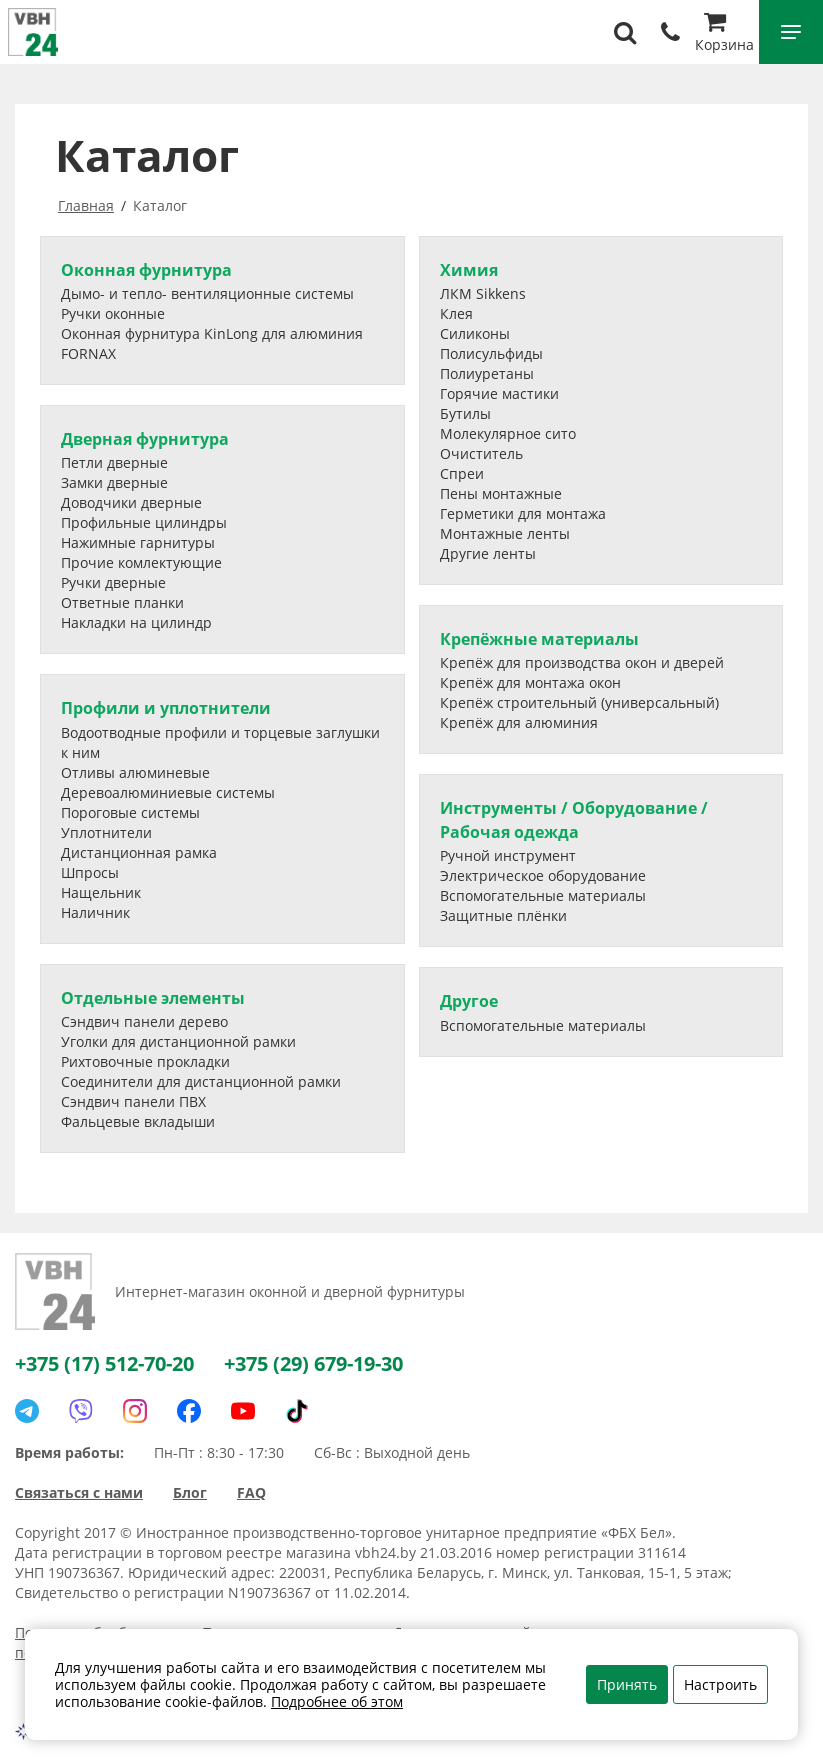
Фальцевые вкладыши (138, 1121)
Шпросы (90, 872)
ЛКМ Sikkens (483, 293)
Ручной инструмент (508, 855)
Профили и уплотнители (166, 708)
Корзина (724, 34)
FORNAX (88, 353)
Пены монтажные (501, 493)
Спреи (462, 473)
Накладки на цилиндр (136, 622)
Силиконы (475, 333)
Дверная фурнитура (145, 439)
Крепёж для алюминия (519, 722)
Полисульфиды (491, 353)
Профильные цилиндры (144, 522)
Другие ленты (488, 553)
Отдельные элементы (153, 998)
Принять (627, 1684)
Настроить (720, 1684)
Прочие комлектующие (141, 562)
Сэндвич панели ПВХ (133, 1101)
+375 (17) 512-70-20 (104, 1363)
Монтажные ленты (505, 533)
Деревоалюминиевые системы (168, 792)
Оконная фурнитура (146, 270)
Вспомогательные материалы (543, 895)
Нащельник (101, 892)
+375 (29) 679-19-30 (313, 1363)
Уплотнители (106, 832)
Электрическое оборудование (543, 875)
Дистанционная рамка (139, 852)
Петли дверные (114, 462)
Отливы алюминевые (135, 772)
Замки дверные (114, 482)
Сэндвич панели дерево (144, 1021)
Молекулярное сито (508, 433)
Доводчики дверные (131, 502)
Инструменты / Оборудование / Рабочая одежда (574, 819)
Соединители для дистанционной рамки (201, 1081)
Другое (469, 1001)
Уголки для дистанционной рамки (178, 1041)
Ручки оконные (113, 313)
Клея (456, 313)
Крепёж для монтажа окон (530, 682)
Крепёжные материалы (539, 639)
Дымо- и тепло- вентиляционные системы (207, 293)
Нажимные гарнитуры (138, 542)
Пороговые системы (130, 812)
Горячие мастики (499, 393)
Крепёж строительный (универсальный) (579, 702)
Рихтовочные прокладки (145, 1061)
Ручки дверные (113, 582)
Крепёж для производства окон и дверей (582, 662)
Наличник (95, 912)
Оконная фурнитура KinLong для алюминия (212, 333)
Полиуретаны (487, 373)
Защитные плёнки (503, 915)
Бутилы (465, 413)
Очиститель (481, 453)
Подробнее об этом (337, 1701)
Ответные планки (122, 602)
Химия (469, 270)
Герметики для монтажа (523, 513)
